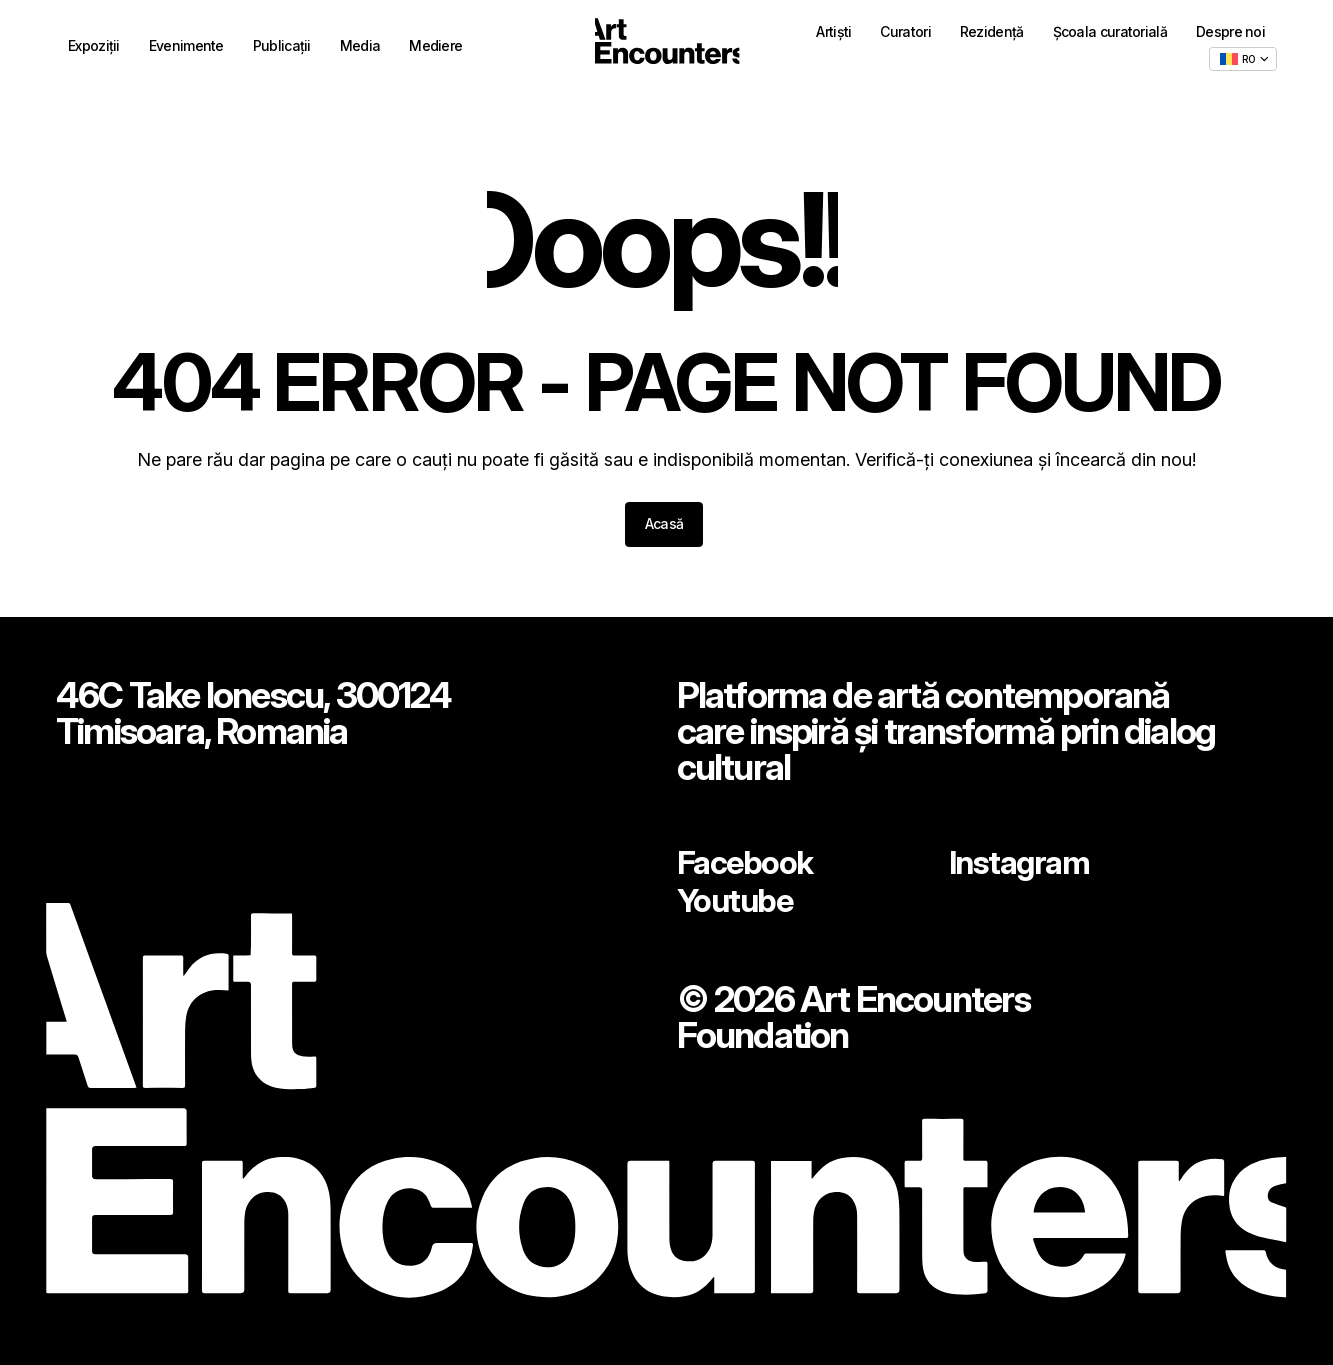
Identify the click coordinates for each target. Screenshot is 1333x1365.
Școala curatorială (1110, 34)
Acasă (664, 523)
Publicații (282, 48)
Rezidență (992, 34)
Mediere (435, 48)
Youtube (740, 899)
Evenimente (186, 48)
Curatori (905, 34)
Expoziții (94, 48)
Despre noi (1230, 34)
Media (360, 48)
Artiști (833, 34)
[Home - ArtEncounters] (667, 47)
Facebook (752, 857)
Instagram (1026, 857)
